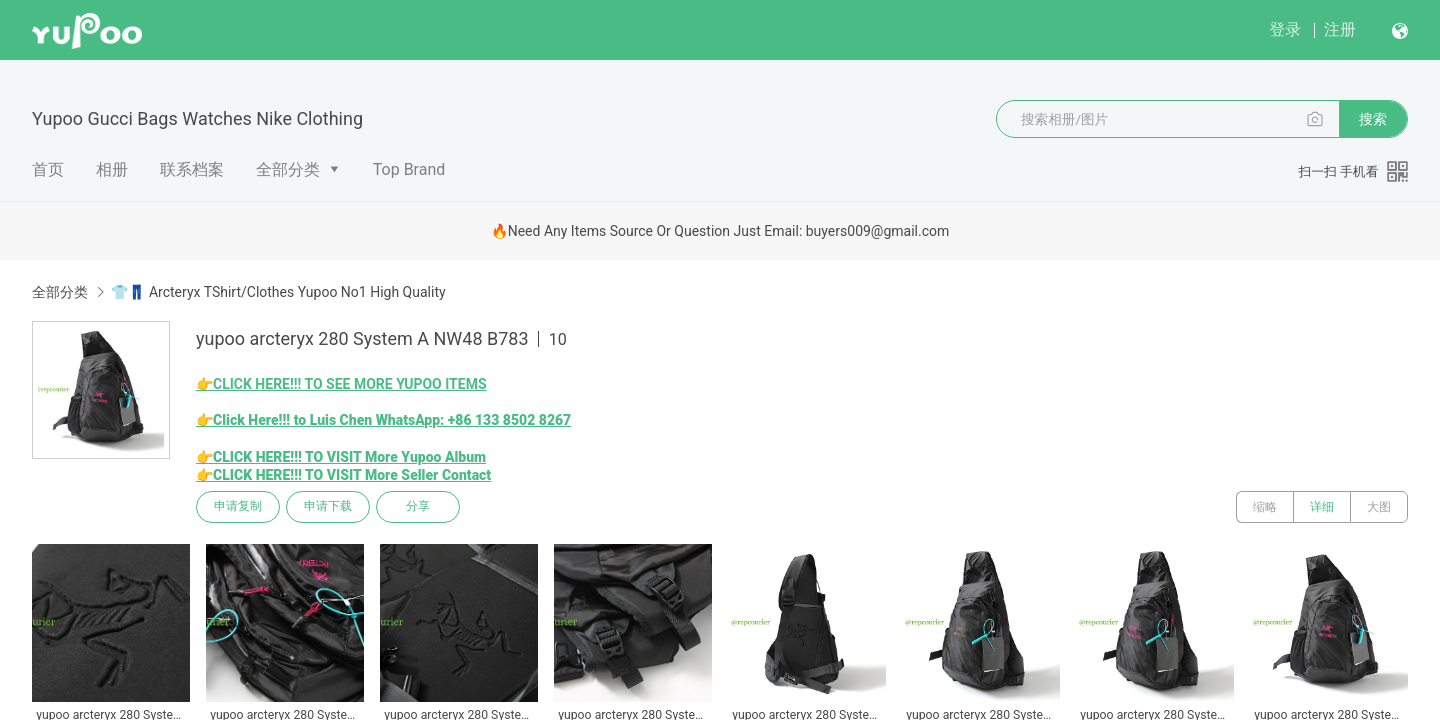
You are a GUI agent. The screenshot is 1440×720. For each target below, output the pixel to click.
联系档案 (192, 169)
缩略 (1265, 507)
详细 (1322, 507)
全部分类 (288, 169)
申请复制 (238, 507)
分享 (418, 507)
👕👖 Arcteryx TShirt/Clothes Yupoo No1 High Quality (278, 292)
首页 (48, 169)
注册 (1340, 29)
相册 (112, 169)
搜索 (1373, 119)
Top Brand (409, 169)
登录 (1285, 29)
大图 (1379, 507)
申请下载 (328, 507)
